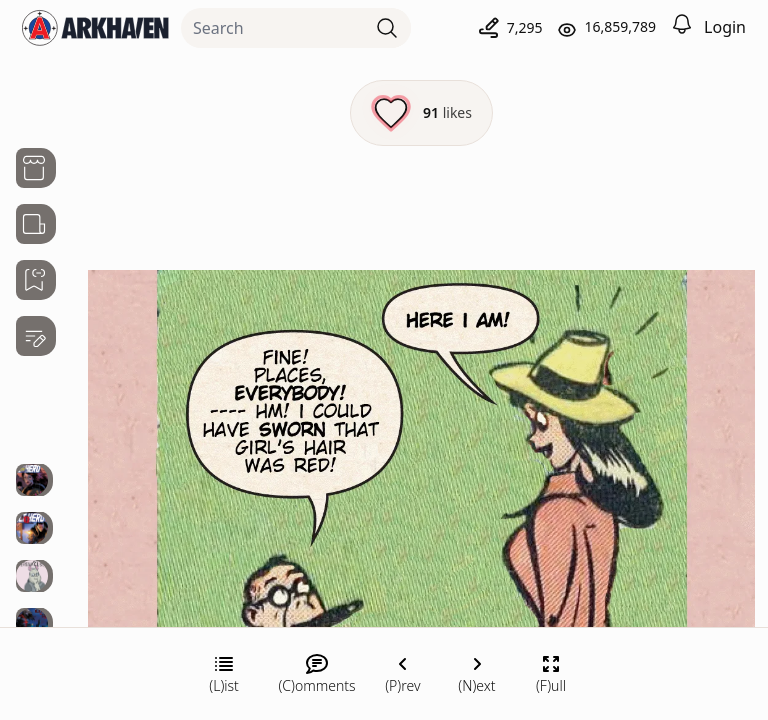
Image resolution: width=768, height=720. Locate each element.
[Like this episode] (421, 113)
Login (725, 27)
